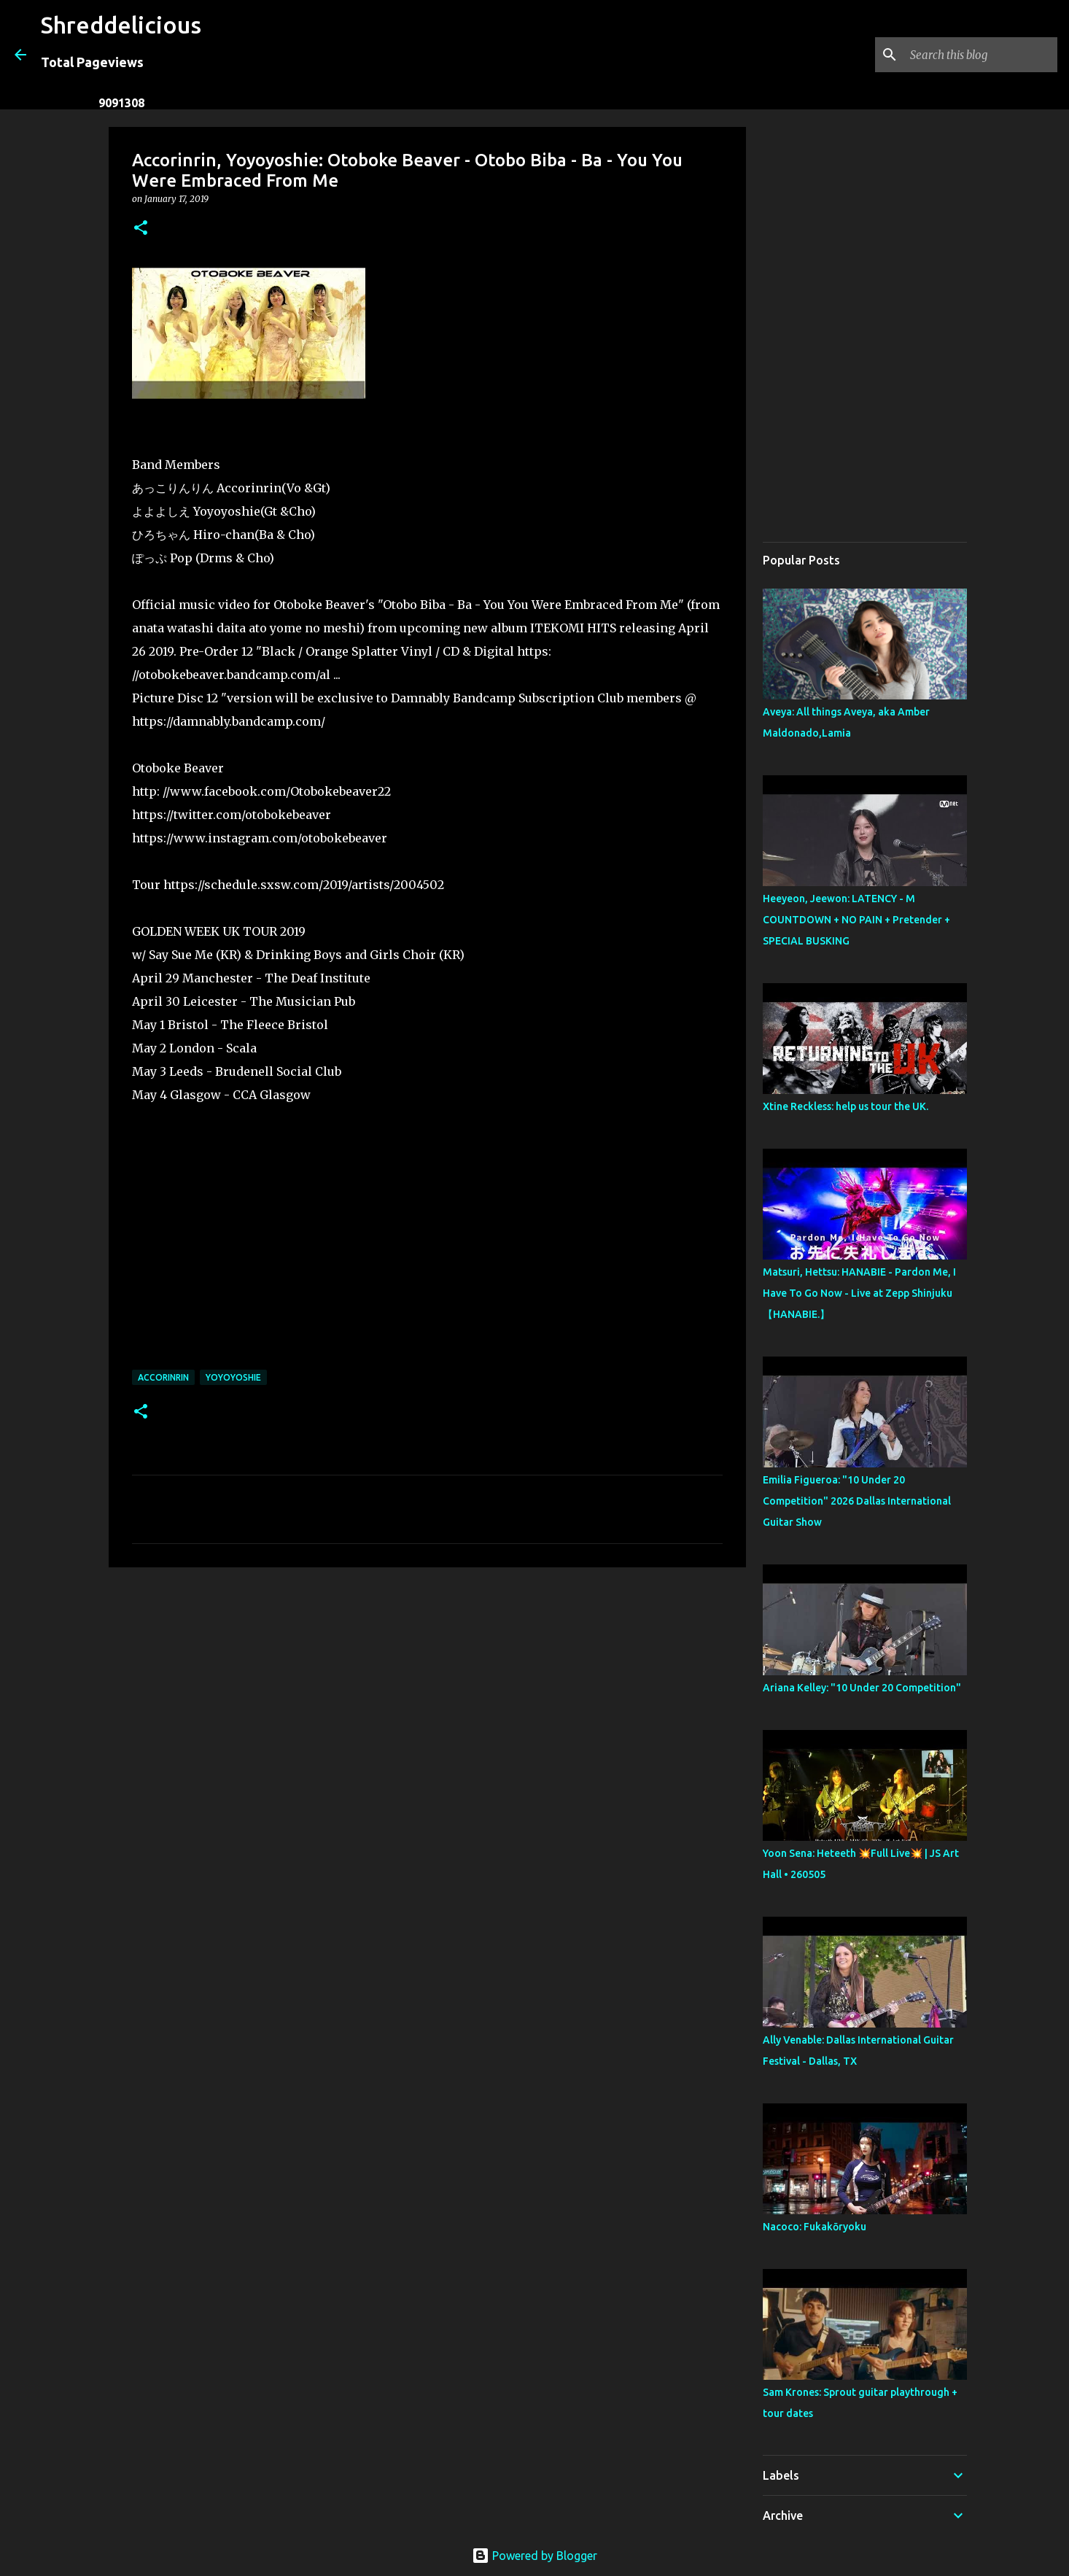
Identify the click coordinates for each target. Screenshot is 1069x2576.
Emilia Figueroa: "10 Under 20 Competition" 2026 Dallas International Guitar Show (857, 1501)
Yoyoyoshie (233, 1377)
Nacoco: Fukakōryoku (814, 2226)
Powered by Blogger (534, 2555)
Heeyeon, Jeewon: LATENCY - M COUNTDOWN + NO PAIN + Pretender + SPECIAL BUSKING (856, 920)
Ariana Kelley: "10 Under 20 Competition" (862, 1688)
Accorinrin (163, 1377)
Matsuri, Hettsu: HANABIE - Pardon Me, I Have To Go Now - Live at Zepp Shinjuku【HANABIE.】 (859, 1293)
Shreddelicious (121, 25)
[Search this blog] (980, 54)
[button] (140, 228)
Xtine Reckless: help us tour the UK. (845, 1106)
